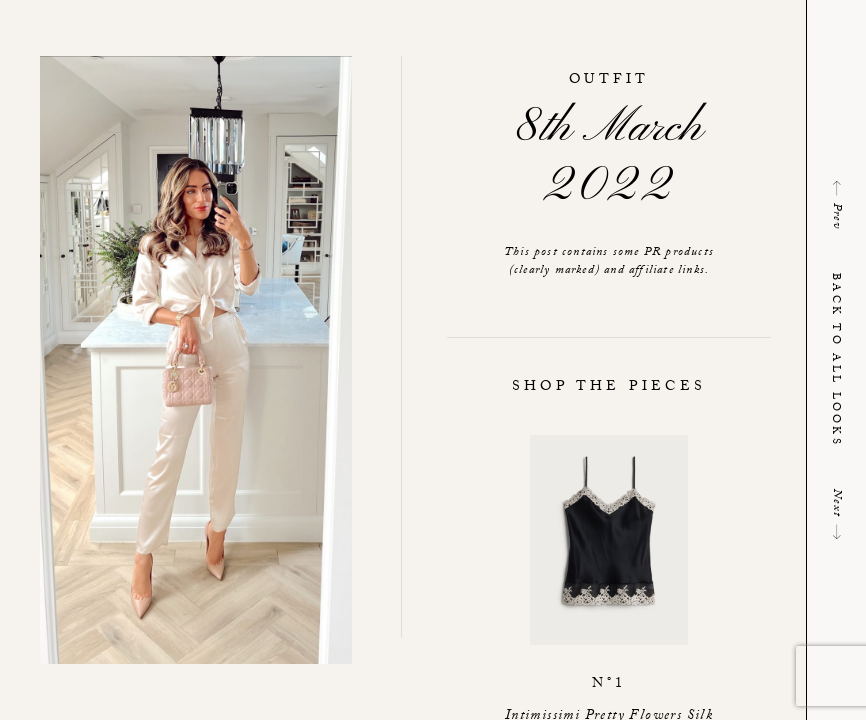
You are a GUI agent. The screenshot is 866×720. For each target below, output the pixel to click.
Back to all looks (834, 360)
